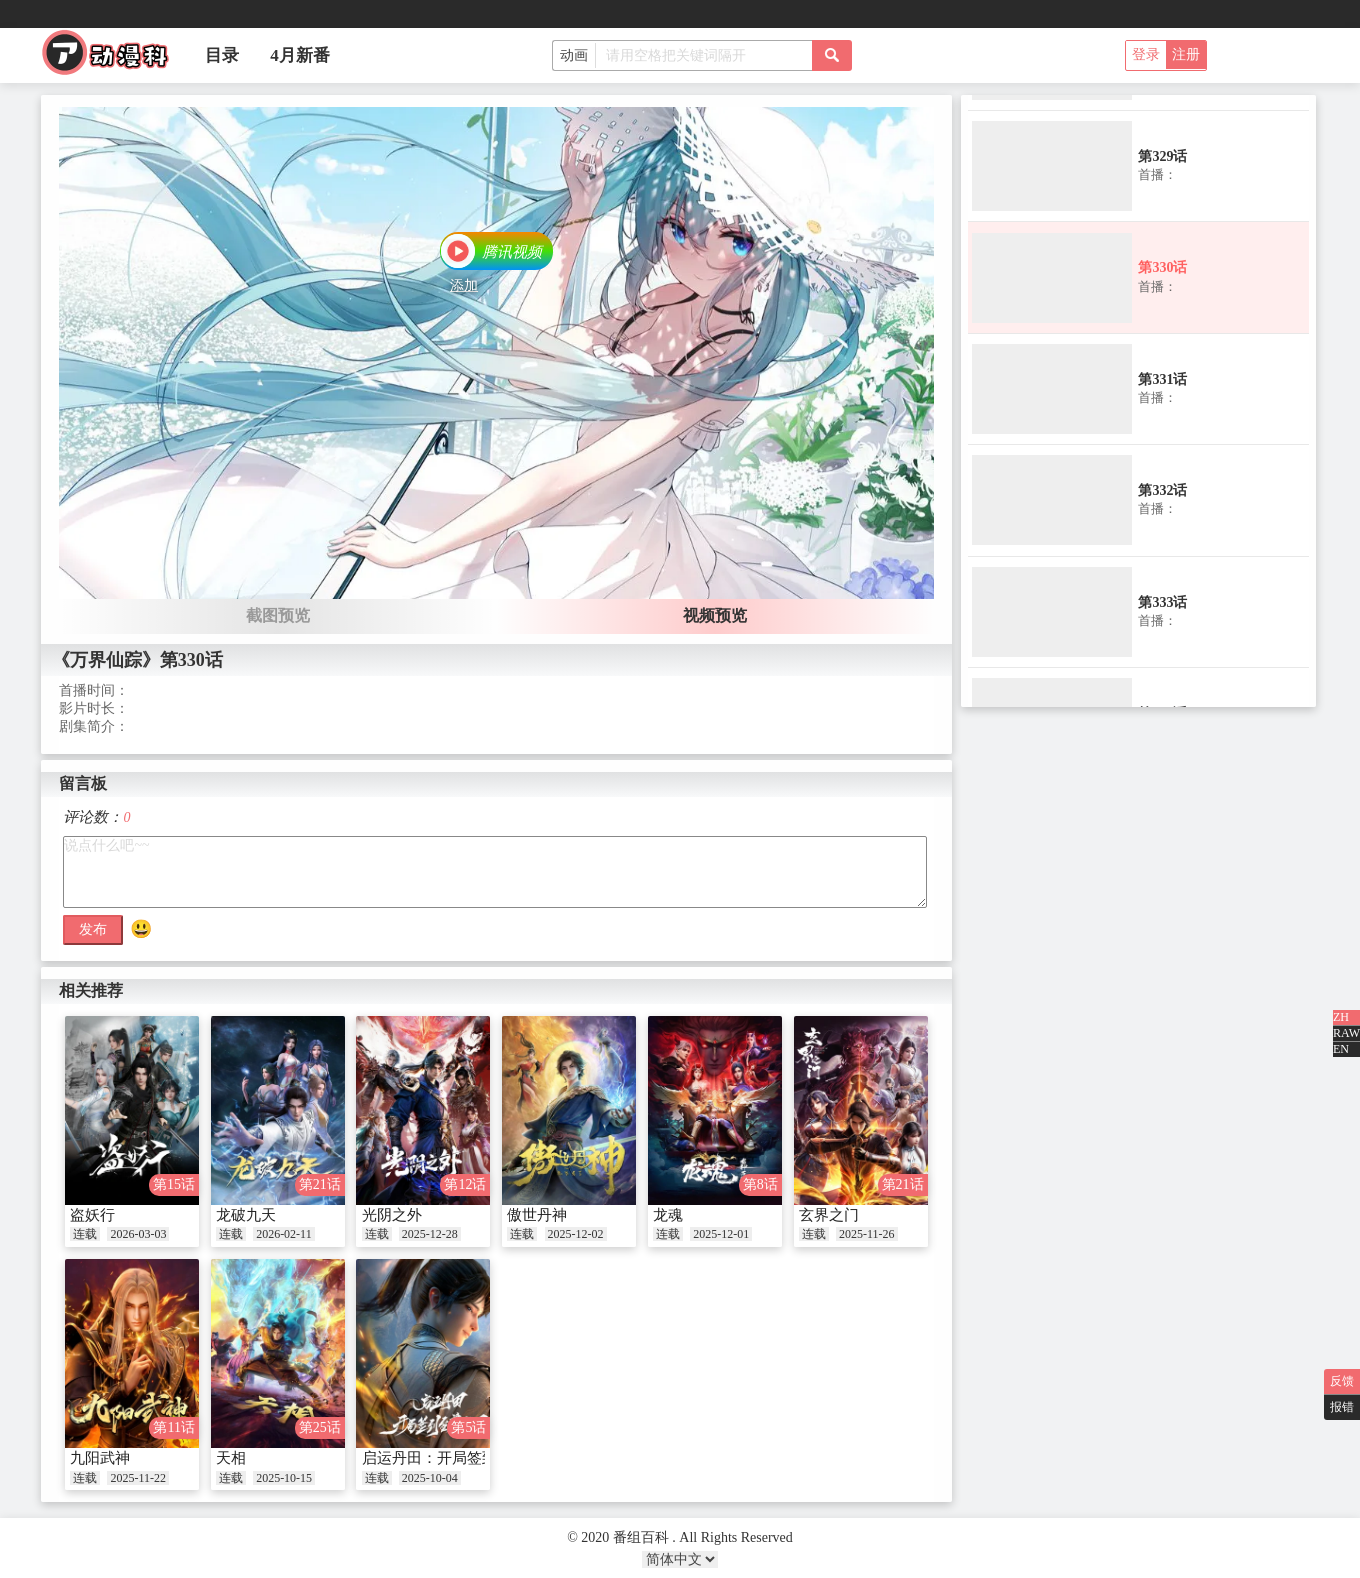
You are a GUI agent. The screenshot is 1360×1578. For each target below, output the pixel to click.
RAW (1346, 1033)
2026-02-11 (284, 1234)
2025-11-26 (867, 1234)
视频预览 (715, 615)
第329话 (1162, 156)
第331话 (1162, 379)
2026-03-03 (138, 1234)
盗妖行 (92, 1215)
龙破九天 (246, 1215)
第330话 (1162, 267)
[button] (496, 253)
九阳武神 (100, 1458)
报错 (1342, 1407)
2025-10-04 (430, 1478)
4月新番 (300, 55)
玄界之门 (829, 1215)
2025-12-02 (576, 1234)
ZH (1341, 1017)
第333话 (1162, 602)
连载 (85, 1234)
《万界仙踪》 (106, 660)
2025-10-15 (284, 1478)
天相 (231, 1458)
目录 (222, 55)
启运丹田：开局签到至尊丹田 (459, 1458)
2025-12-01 (721, 1234)
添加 (464, 285)
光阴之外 (392, 1215)
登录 (1146, 54)
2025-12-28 (430, 1234)
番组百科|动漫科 (114, 58)
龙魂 (668, 1215)
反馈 (1342, 1381)
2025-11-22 (138, 1478)
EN (1341, 1049)
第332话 (1162, 490)
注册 (1186, 54)
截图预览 (278, 615)
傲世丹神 (537, 1215)
